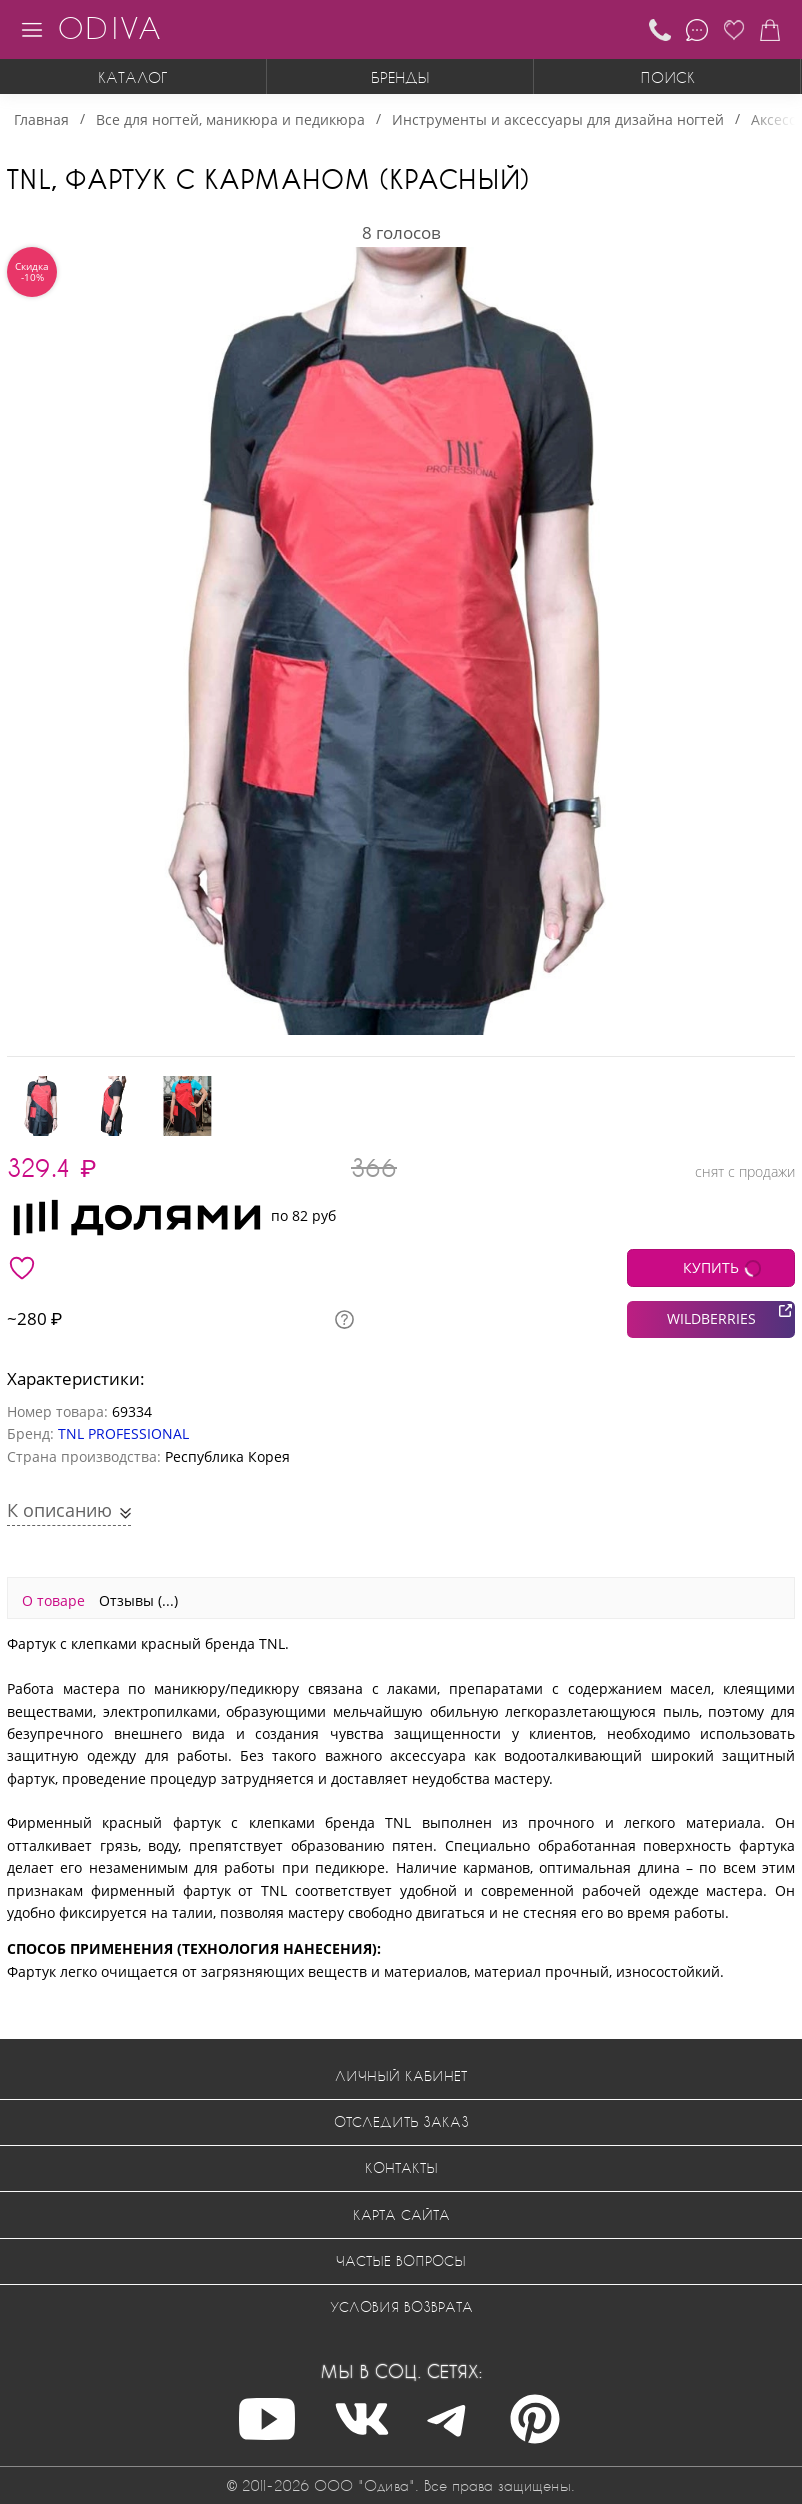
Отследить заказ (401, 2121)
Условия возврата (401, 2306)
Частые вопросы (401, 2260)
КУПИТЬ (711, 1267)
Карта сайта (401, 2214)
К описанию (62, 1510)
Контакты (401, 2167)
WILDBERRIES (711, 1318)
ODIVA (109, 27)
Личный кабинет (401, 2075)
